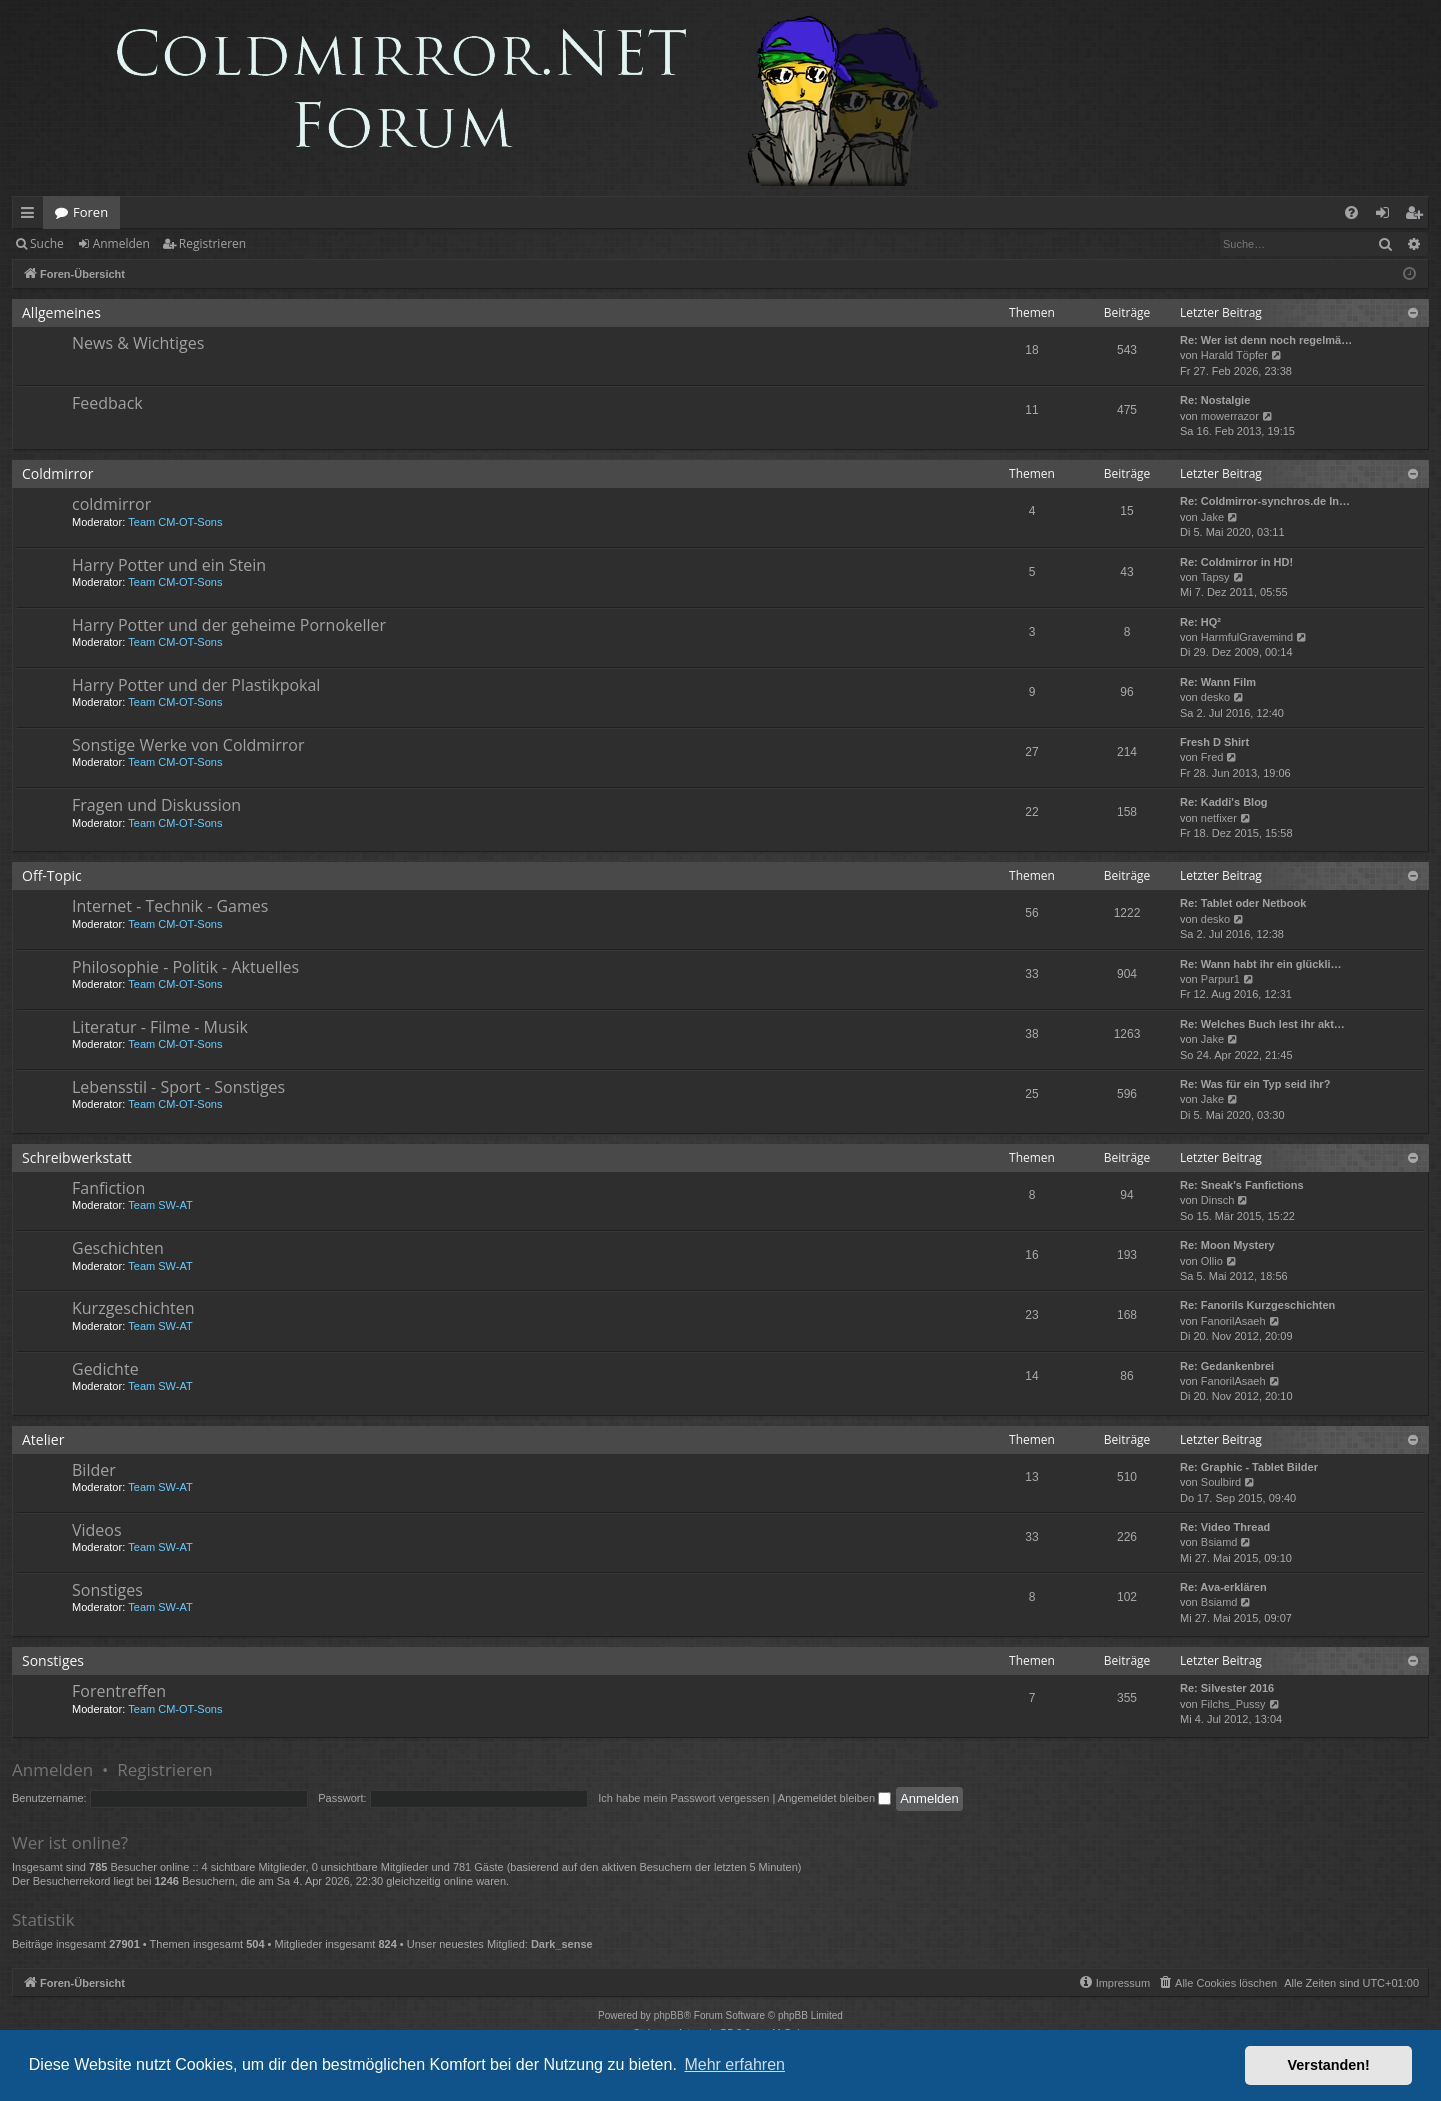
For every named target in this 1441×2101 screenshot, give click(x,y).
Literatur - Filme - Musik (160, 1027)
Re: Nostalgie (1215, 400)
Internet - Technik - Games (170, 906)
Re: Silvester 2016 (1227, 1688)
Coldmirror (57, 473)
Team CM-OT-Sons (175, 522)
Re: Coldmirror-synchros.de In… (1265, 501)
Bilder (94, 1470)
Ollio (1212, 1261)
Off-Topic (52, 875)
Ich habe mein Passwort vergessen (683, 1798)
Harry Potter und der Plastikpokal (196, 685)
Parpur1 (1220, 979)
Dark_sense (562, 1944)
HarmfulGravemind (1247, 637)
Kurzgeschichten (133, 1308)
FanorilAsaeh (1233, 1321)
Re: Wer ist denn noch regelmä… (1266, 340)
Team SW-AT (160, 1205)
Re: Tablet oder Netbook (1243, 903)
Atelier (43, 1439)
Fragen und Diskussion (156, 805)
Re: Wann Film (1218, 682)
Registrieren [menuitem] (1418, 216)
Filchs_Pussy (1233, 1704)
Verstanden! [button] (1329, 2065)
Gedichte (105, 1369)
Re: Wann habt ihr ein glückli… (1261, 964)
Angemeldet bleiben (834, 1798)
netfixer (1219, 818)
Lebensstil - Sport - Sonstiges (178, 1087)
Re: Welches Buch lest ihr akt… (1262, 1024)
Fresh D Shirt (1214, 742)
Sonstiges (107, 1590)
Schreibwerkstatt (77, 1157)
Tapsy (1215, 577)
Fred (1212, 757)
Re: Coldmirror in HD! (1236, 562)
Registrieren (212, 243)
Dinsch (1218, 1200)
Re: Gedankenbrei (1227, 1366)
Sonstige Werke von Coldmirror (188, 745)
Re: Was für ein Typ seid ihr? (1255, 1084)
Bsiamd (1219, 1542)
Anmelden (121, 243)
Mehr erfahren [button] (734, 2064)
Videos (97, 1530)
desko (1215, 697)
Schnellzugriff (31, 216)
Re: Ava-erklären (1223, 1587)
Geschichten (118, 1248)
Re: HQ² (1200, 622)
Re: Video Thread (1225, 1527)
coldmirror (111, 504)
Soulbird (1221, 1482)
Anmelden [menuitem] (1388, 216)
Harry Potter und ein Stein (169, 565)
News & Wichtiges (138, 343)
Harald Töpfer (1234, 355)
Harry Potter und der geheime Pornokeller (229, 625)
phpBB (669, 2015)
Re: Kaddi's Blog (1224, 802)
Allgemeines (61, 312)
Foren (90, 212)
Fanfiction (108, 1188)
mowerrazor (1230, 416)
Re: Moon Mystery (1227, 1245)
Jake (1212, 517)
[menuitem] (1351, 212)
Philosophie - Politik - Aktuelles (185, 967)
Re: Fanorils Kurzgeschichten (1257, 1305)
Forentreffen (119, 1691)
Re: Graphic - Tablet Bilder (1249, 1467)
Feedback (107, 403)
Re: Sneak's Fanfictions (1242, 1185)
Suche (47, 243)
